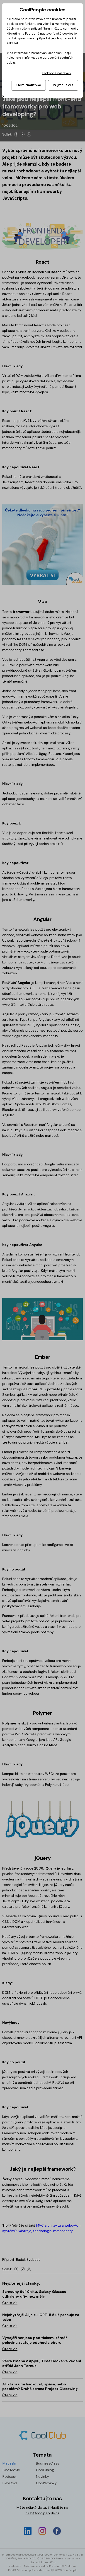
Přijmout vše (63, 85)
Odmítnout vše (28, 85)
